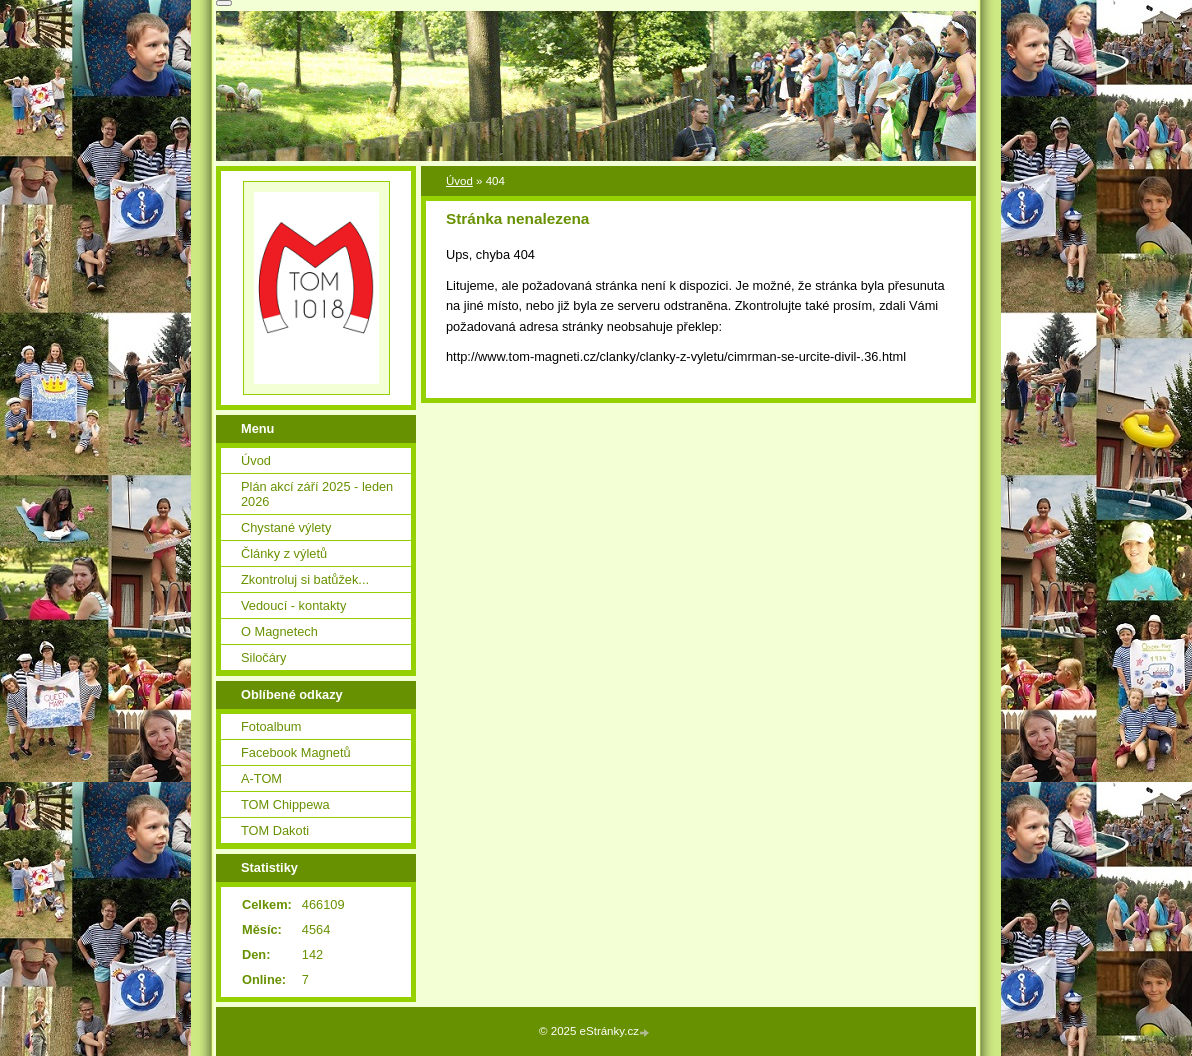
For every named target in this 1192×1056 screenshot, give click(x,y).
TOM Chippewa (285, 804)
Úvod (459, 181)
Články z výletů (284, 553)
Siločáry (264, 657)
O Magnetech (279, 631)
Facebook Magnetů (296, 752)
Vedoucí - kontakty (293, 605)
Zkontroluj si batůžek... (305, 579)
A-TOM (261, 778)
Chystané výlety (286, 527)
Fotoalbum (271, 726)
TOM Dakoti (275, 830)
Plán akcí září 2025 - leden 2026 (317, 494)
